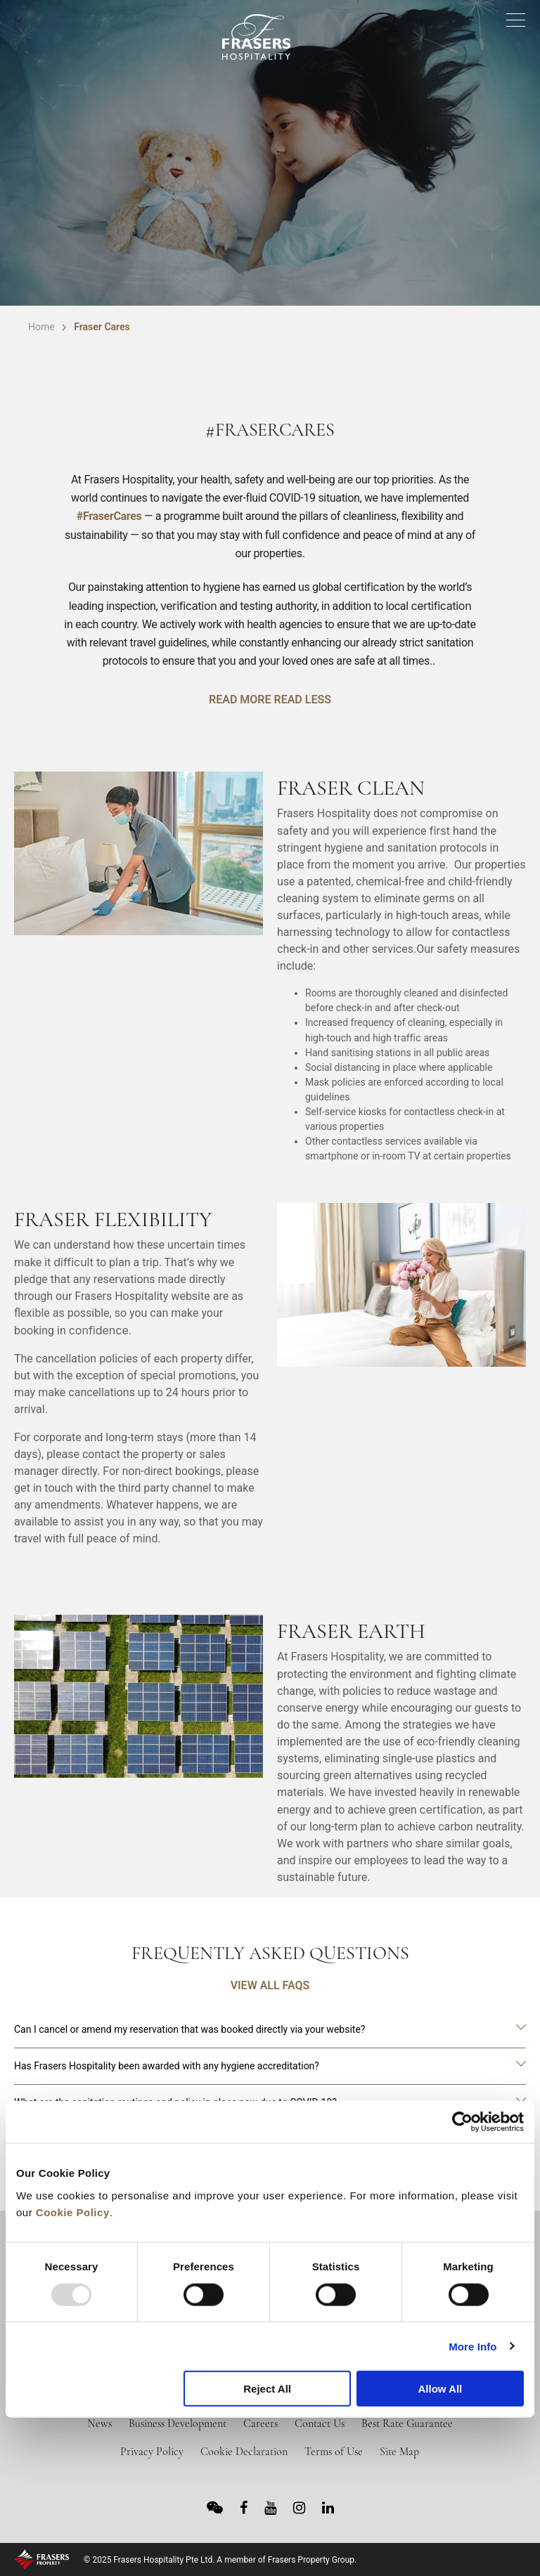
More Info (472, 2346)
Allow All (440, 2389)
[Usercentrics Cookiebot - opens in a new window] (462, 2122)
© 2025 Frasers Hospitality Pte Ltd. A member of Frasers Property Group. (220, 2560)
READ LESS (302, 699)
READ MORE (240, 699)
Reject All (267, 2389)
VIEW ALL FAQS (270, 1985)
